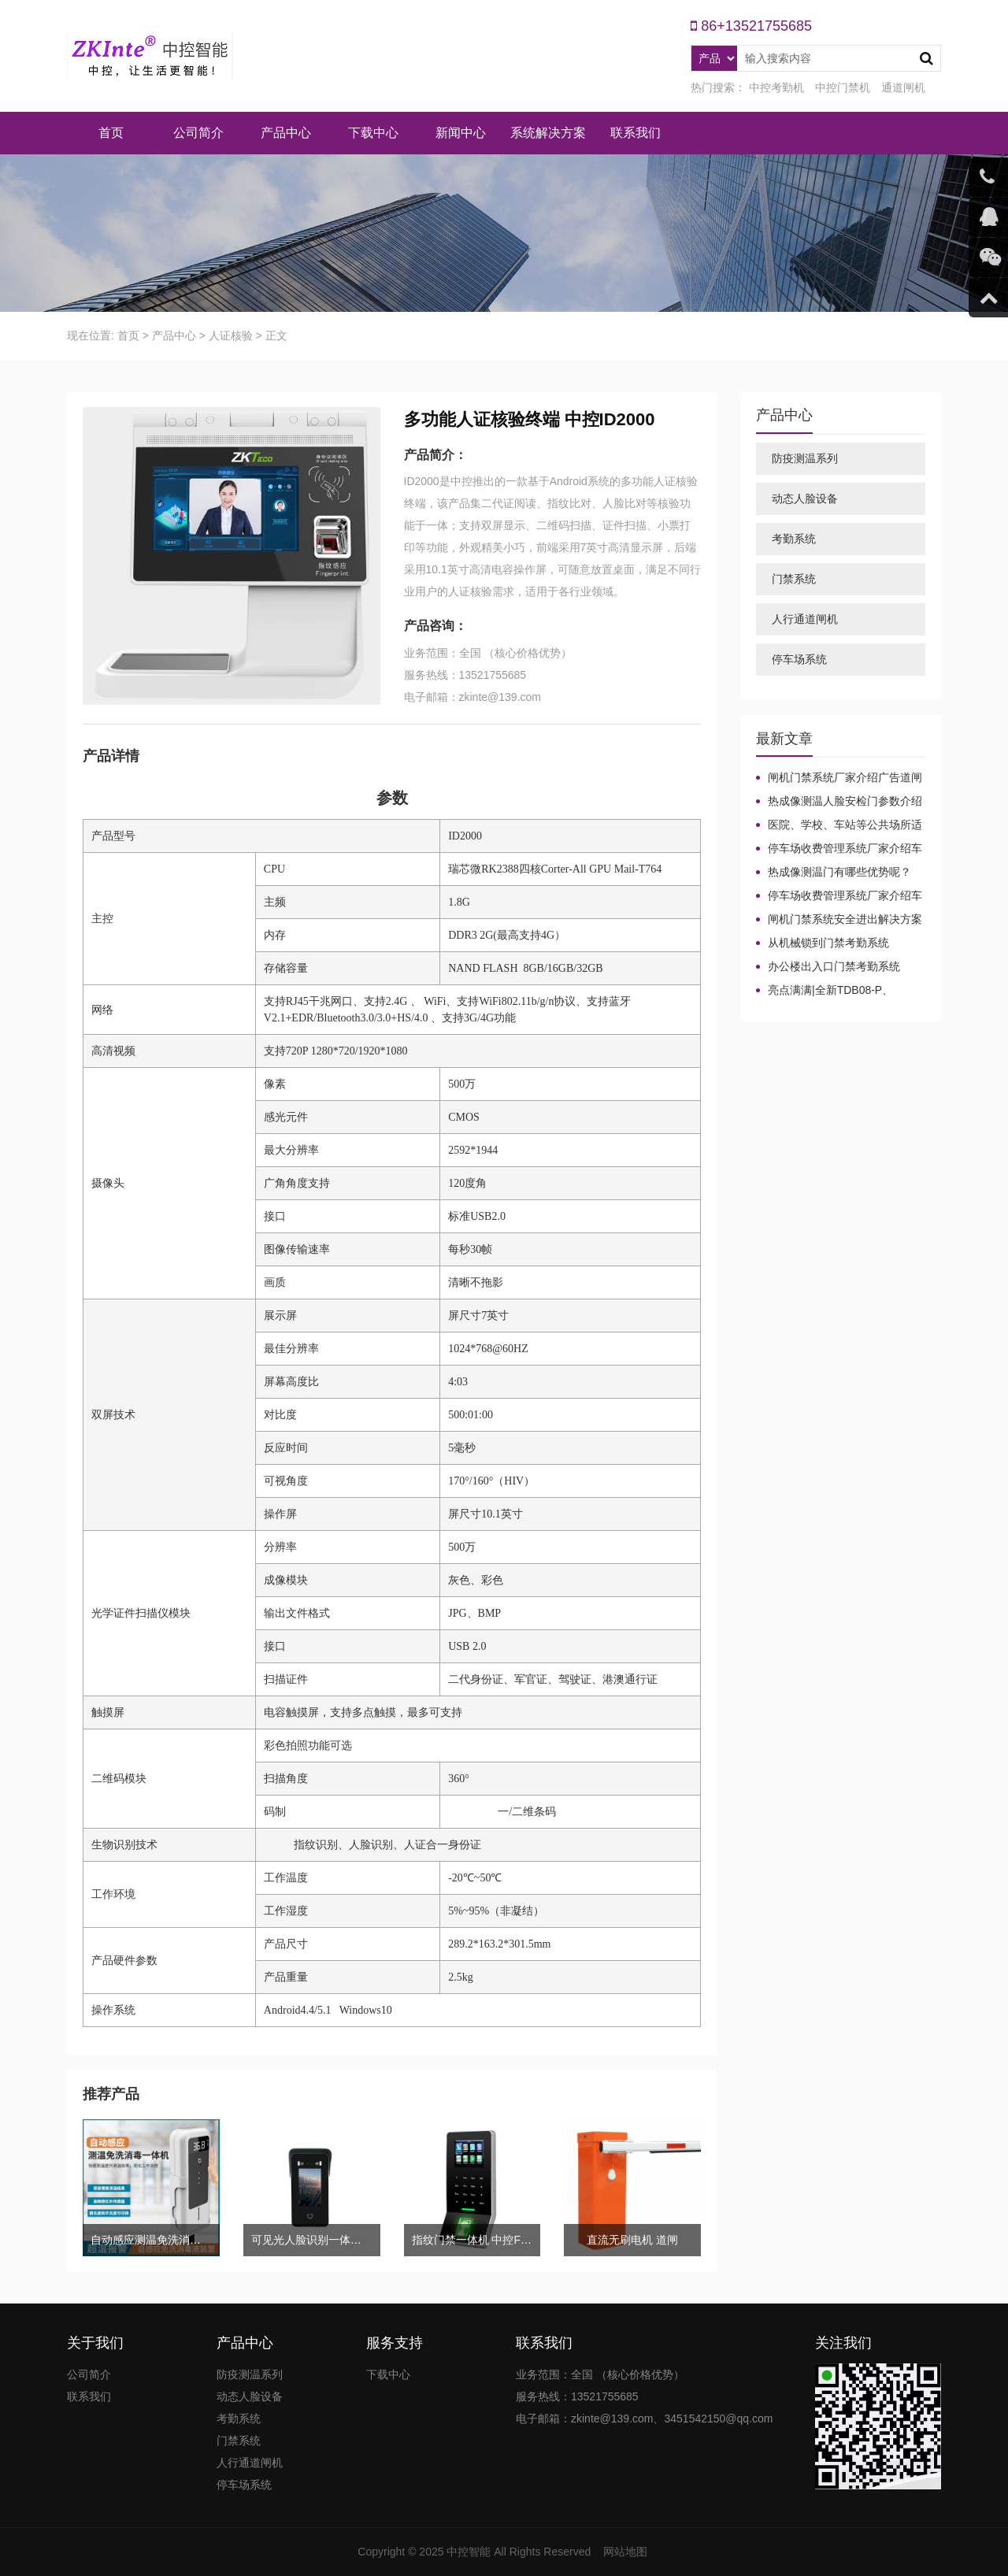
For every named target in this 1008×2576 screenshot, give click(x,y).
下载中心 (373, 132)
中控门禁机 (842, 87)
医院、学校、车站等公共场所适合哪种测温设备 (839, 825)
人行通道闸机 (805, 619)
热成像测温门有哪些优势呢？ (839, 871)
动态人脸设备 (805, 498)
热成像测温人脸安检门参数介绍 (845, 801)
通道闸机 (903, 87)
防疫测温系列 (805, 458)
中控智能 (469, 2551)
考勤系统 (794, 538)
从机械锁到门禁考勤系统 (828, 942)
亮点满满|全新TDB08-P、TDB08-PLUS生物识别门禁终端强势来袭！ (839, 991)
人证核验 (231, 335)
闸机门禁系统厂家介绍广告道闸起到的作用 (839, 778)
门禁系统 (794, 579)
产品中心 (286, 132)
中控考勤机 (776, 87)
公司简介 (198, 132)
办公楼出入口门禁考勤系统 (834, 966)
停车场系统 (799, 659)
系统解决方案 (548, 132)
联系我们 (635, 132)
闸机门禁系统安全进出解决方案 (845, 919)
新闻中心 (460, 132)
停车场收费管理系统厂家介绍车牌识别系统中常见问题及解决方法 (839, 849)
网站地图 (625, 2551)
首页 (111, 132)
